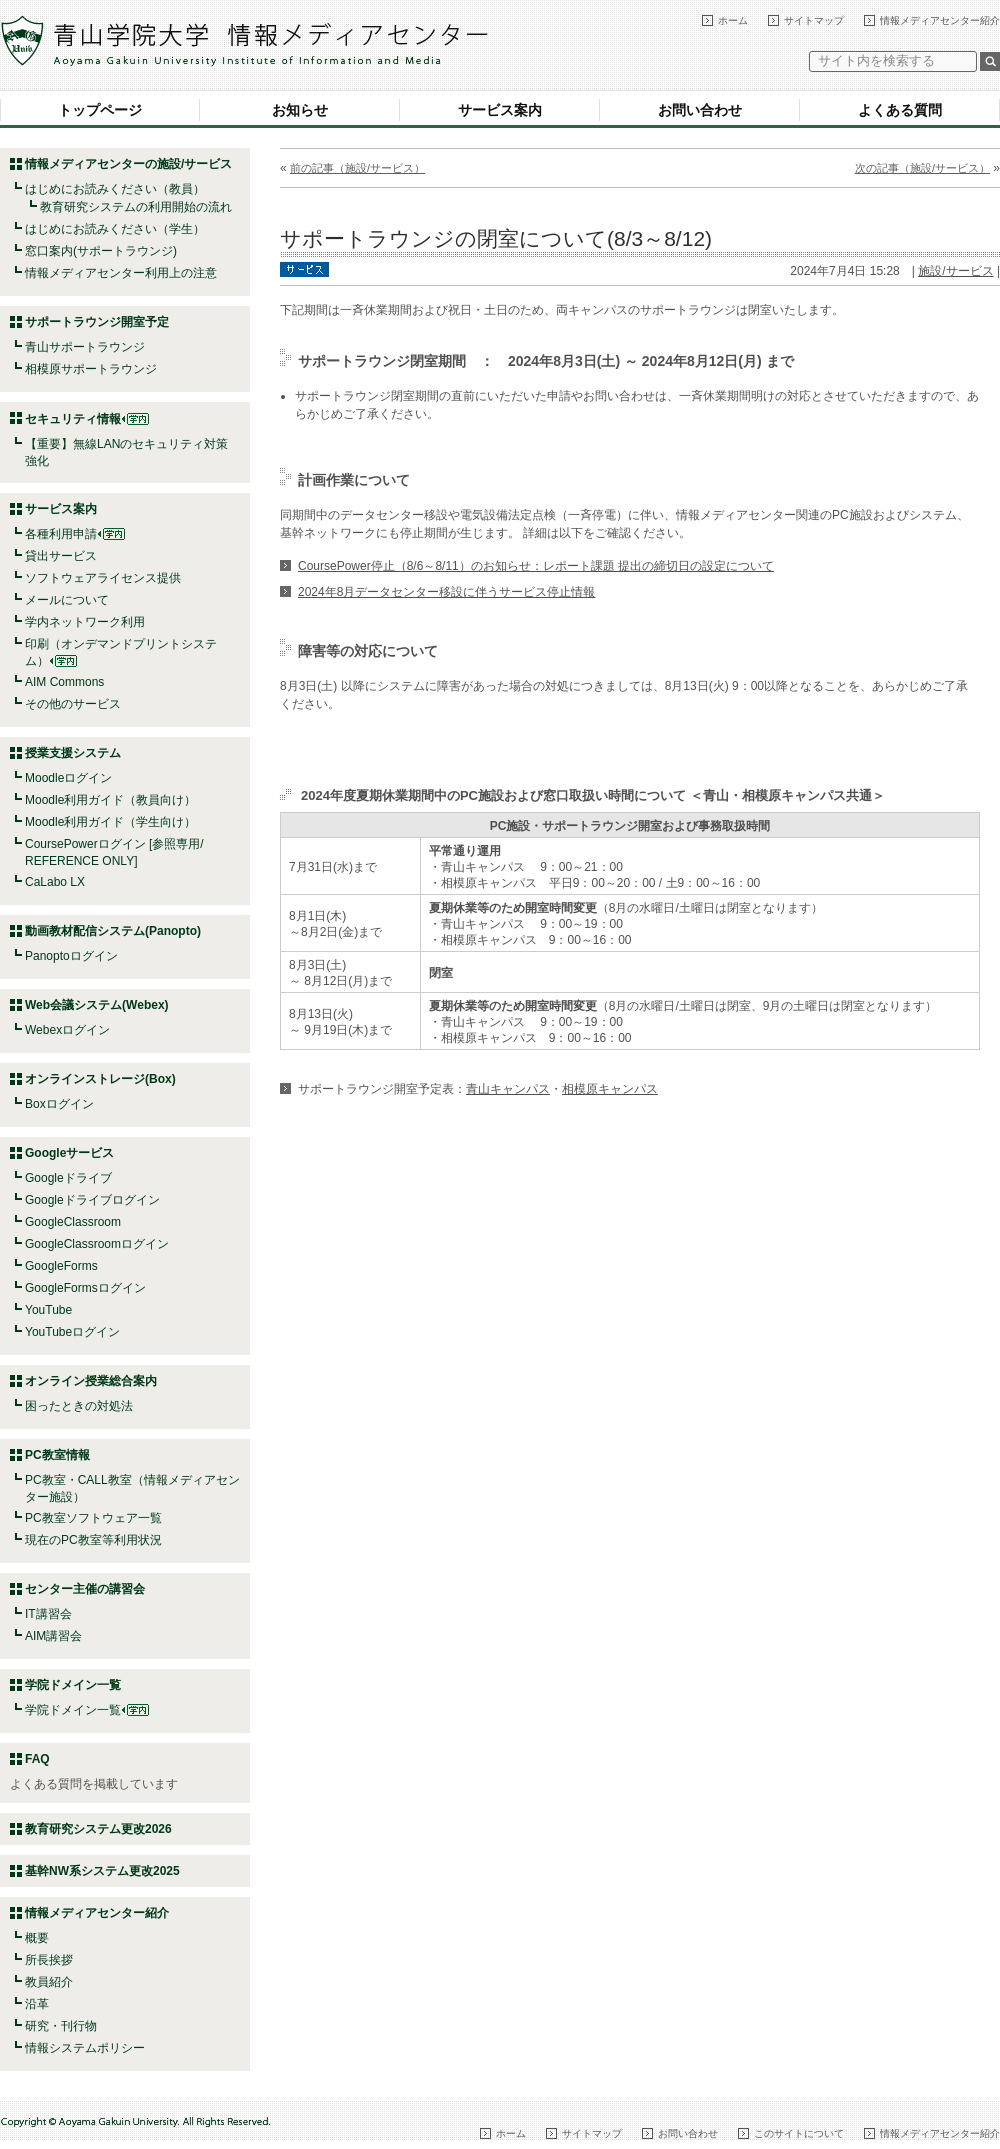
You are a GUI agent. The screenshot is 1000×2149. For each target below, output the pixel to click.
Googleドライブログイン (92, 1200)
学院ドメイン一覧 (87, 1710)
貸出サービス (61, 556)
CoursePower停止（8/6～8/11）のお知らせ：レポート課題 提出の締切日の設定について (536, 566)
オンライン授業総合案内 (91, 1381)
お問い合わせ (700, 110)
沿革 (37, 2004)
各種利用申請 (61, 534)
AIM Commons (64, 682)
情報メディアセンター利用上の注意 (121, 273)
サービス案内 (500, 110)
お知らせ (300, 110)
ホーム (733, 20)
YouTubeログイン (72, 1332)
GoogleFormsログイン (85, 1288)
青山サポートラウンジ (85, 347)
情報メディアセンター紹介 (940, 20)
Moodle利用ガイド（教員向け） (110, 800)
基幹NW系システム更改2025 (102, 1871)
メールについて (67, 600)
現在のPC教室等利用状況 (93, 1540)
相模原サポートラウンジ (91, 369)
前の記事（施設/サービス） (357, 168)
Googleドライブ (68, 1178)
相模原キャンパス (610, 1089)
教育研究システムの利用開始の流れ (136, 207)
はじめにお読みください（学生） (115, 229)
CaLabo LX (55, 882)
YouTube (48, 1310)
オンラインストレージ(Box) (100, 1079)
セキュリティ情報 (87, 419)
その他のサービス (73, 704)
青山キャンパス (508, 1089)
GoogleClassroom (73, 1222)
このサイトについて (799, 2133)
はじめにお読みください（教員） (115, 189)
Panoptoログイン (71, 956)
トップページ (100, 110)
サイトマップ (814, 20)
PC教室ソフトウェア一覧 (93, 1518)
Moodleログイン (68, 778)
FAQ (37, 1759)
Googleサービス (69, 1153)
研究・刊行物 (61, 2026)
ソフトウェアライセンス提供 (103, 578)
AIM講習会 (53, 1636)
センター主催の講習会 (85, 1589)
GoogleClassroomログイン (97, 1244)
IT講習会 (48, 1614)
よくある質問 (900, 110)
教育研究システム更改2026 (98, 1829)
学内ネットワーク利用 (85, 622)
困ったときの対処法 (79, 1406)
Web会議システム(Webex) (97, 1005)
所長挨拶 (49, 1960)
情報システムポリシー (85, 2048)
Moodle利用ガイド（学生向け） (110, 822)
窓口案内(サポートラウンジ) (101, 251)
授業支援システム (73, 753)
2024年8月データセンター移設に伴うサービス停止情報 (446, 592)
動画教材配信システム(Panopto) (113, 931)
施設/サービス (955, 271)
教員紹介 (49, 1982)
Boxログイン (59, 1104)
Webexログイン (67, 1030)
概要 (37, 1938)
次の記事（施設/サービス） (922, 168)
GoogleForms (61, 1266)
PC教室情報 (57, 1455)
